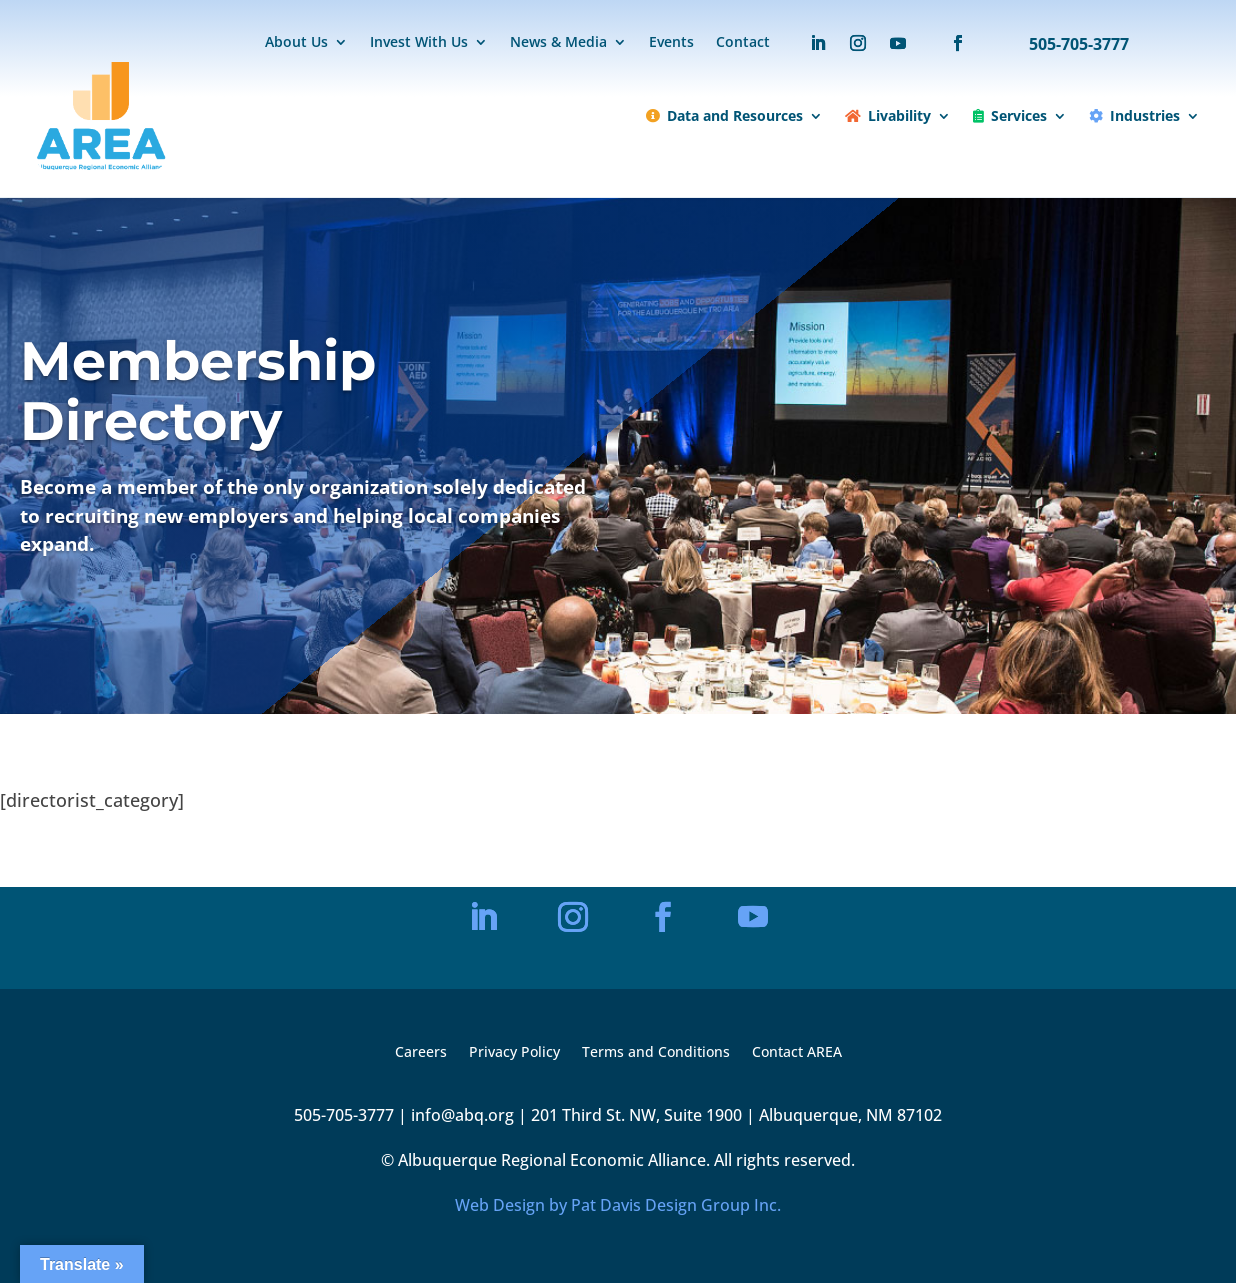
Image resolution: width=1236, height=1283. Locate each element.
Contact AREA (797, 1053)
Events (671, 43)
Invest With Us (419, 43)
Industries (1134, 115)
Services (1010, 115)
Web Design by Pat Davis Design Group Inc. (618, 1205)
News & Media (558, 43)
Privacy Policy (514, 1053)
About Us (296, 43)
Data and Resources (724, 115)
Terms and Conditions (656, 1053)
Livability (888, 115)
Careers (421, 1053)
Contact (743, 43)
